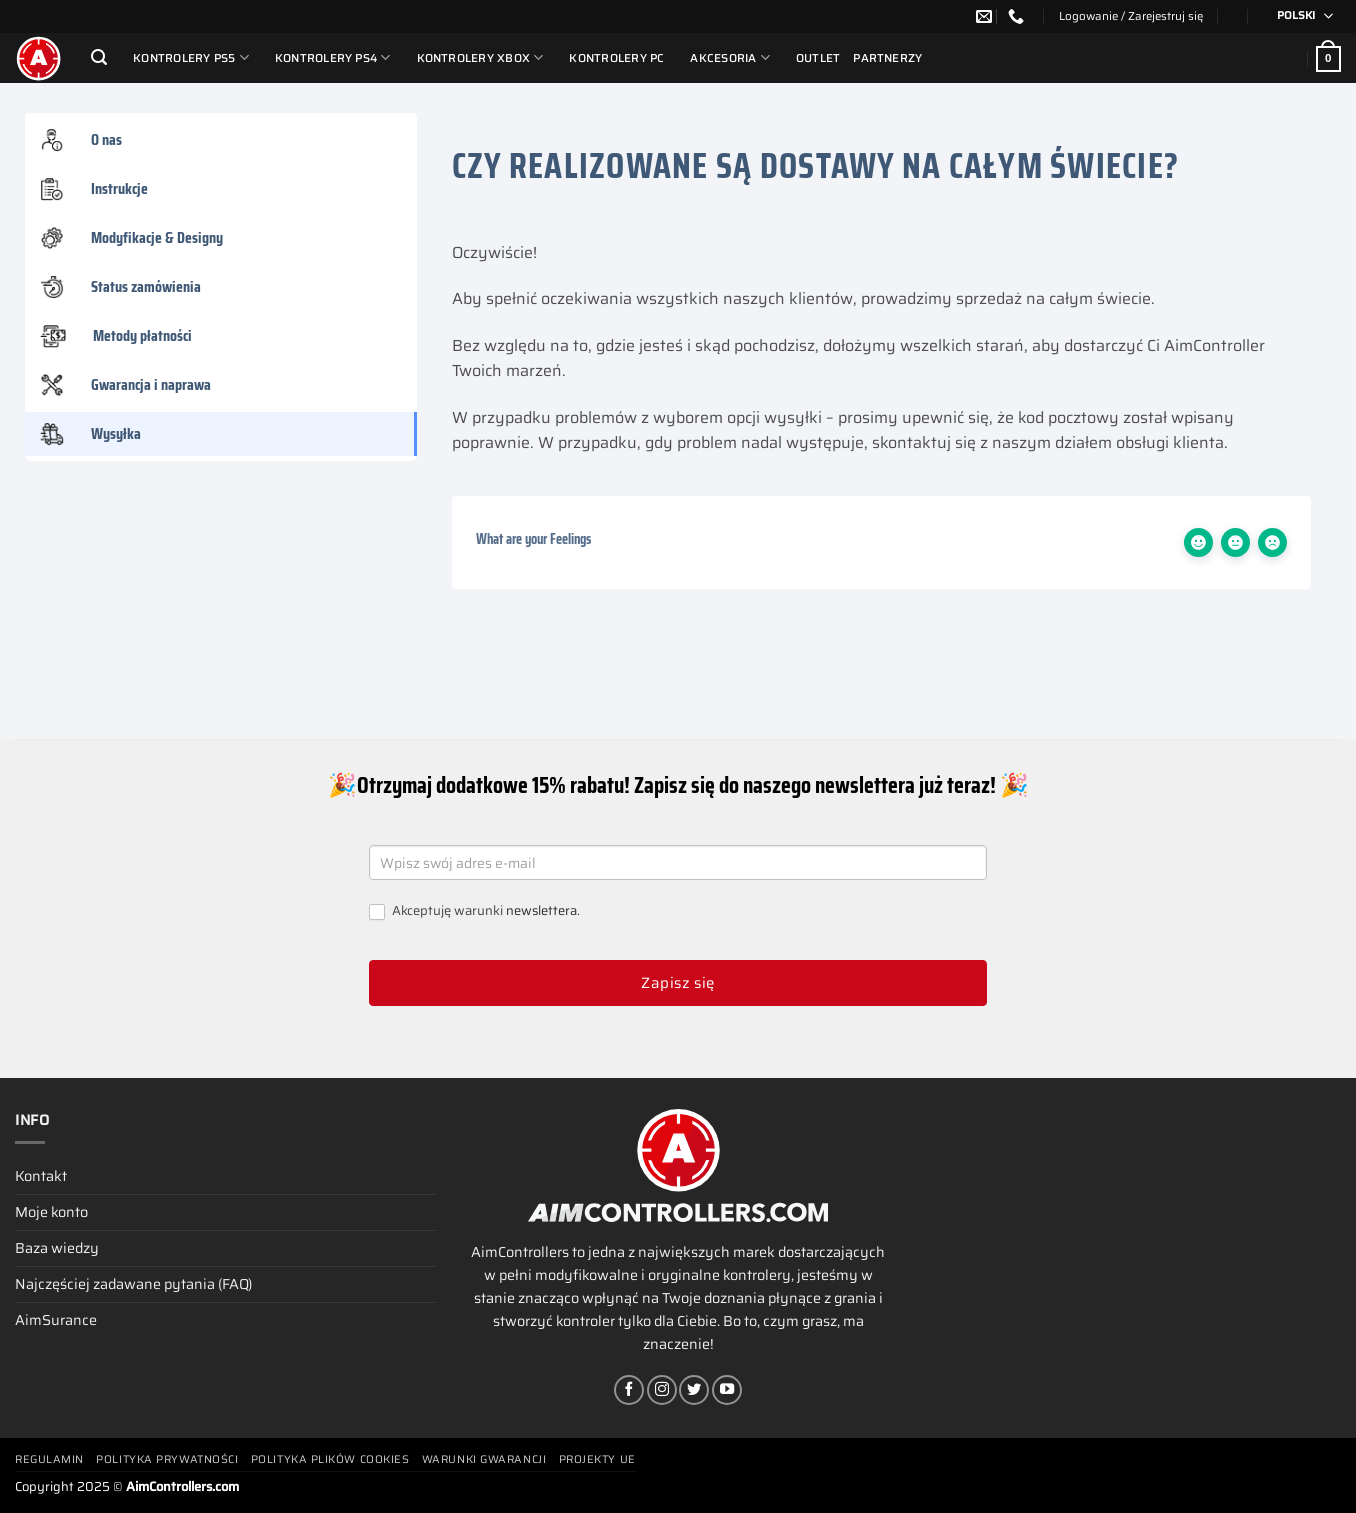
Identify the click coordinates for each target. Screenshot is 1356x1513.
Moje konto (51, 1212)
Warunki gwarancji (484, 1459)
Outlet (818, 58)
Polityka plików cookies (330, 1459)
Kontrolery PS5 (191, 57)
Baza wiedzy (57, 1248)
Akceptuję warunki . (474, 911)
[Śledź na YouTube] (727, 1390)
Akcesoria (730, 57)
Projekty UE (597, 1459)
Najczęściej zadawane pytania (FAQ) (133, 1284)
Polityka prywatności (167, 1459)
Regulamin (49, 1459)
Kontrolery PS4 (333, 57)
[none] (1298, 16)
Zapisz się (678, 983)
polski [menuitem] (1296, 15)
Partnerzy (887, 58)
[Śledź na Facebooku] (629, 1390)
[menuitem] (1298, 16)
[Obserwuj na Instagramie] (662, 1390)
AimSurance (56, 1320)
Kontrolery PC (616, 58)
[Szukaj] (99, 57)
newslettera (541, 910)
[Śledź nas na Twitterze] (694, 1390)
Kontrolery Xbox (480, 57)
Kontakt (41, 1176)
